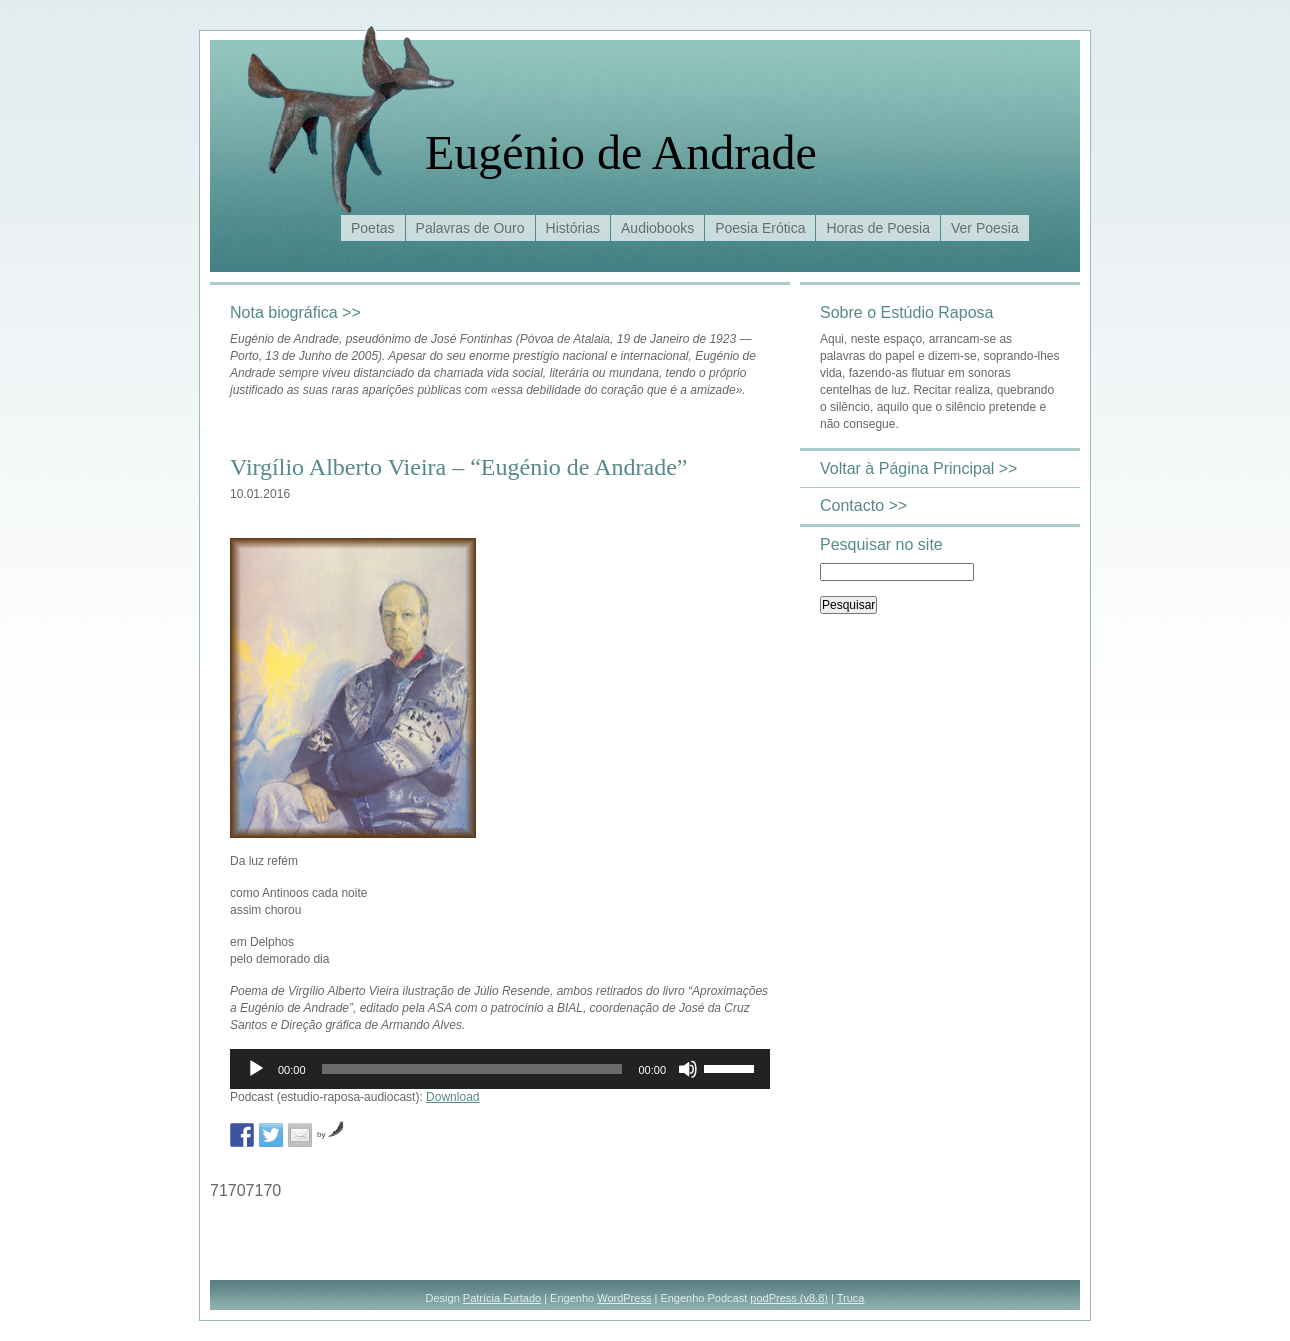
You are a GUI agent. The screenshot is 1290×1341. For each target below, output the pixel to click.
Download (452, 1097)
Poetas (373, 228)
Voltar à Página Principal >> (918, 468)
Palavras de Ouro (470, 228)
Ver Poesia (985, 228)
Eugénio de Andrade (621, 152)
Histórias (573, 228)
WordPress (624, 1298)
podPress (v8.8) (789, 1298)
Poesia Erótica (760, 228)
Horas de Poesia (878, 228)
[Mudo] (688, 1069)
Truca (851, 1298)
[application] (500, 1069)
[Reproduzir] (256, 1069)
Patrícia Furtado (502, 1298)
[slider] (472, 1069)
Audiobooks (657, 228)
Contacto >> (863, 505)
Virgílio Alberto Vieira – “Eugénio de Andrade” (458, 467)
